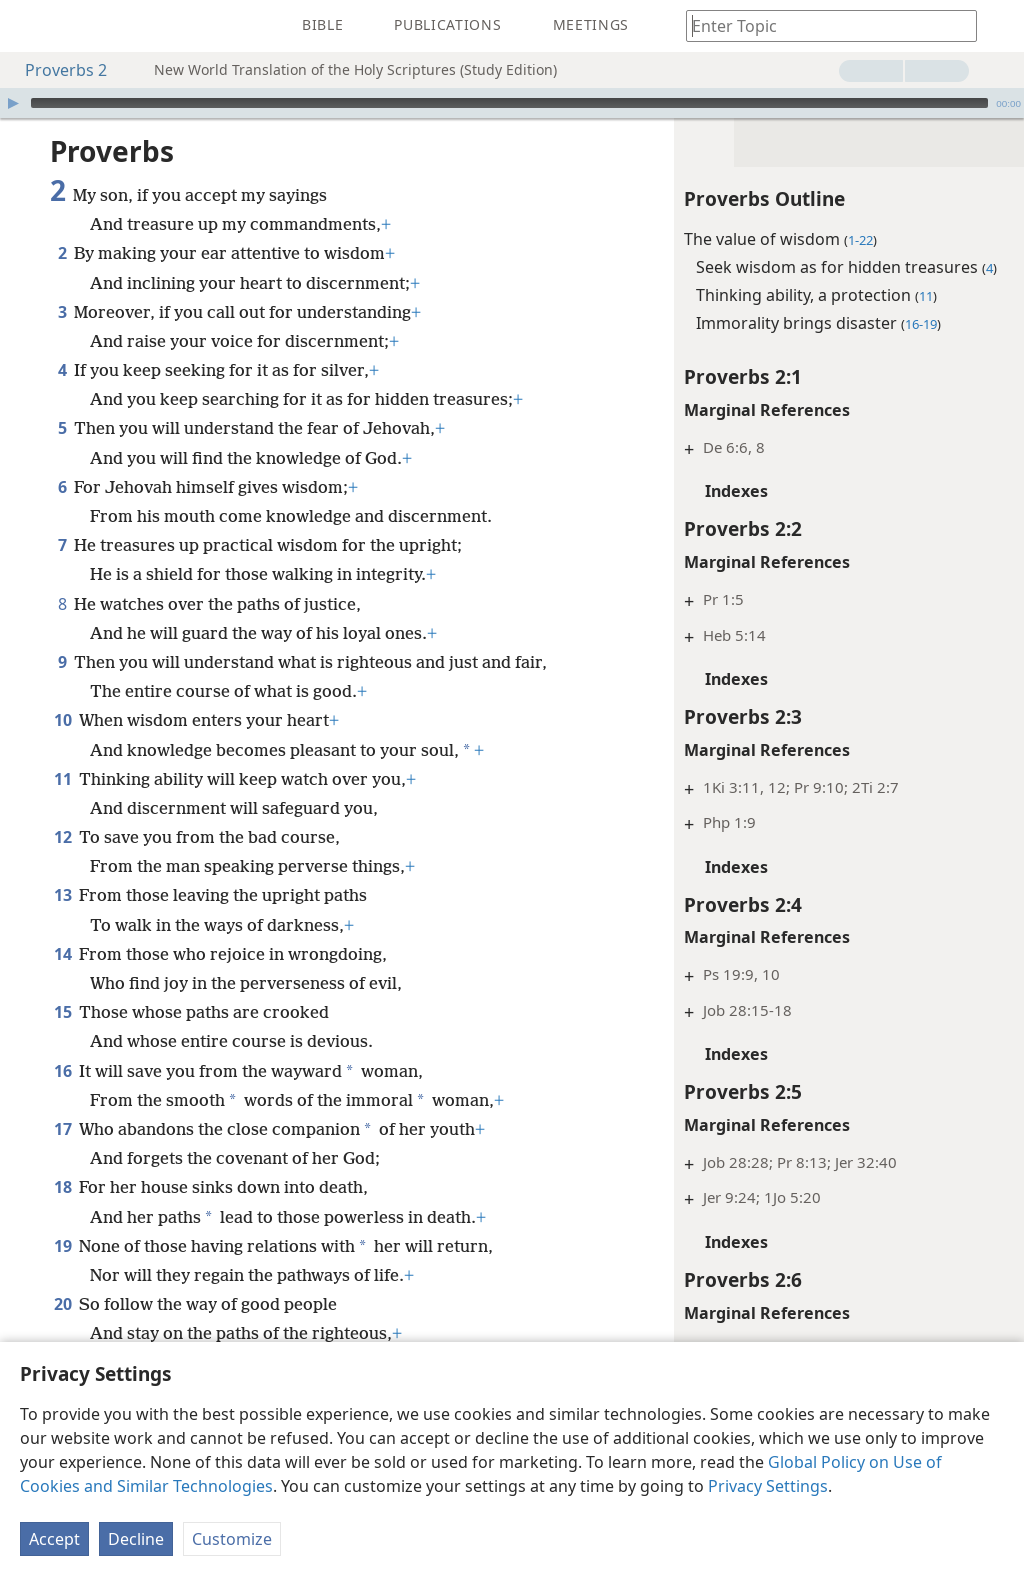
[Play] (13, 103)
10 (62, 720)
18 (62, 1187)
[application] (512, 103)
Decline (136, 1539)
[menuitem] (30, 26)
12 (62, 837)
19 (62, 1246)
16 (62, 1071)
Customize (232, 1539)
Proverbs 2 (56, 70)
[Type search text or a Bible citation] (822, 25)
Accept (54, 1539)
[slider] (509, 103)
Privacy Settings (768, 1486)
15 (62, 1012)
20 (62, 1304)
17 (62, 1129)
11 (62, 779)
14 (62, 954)
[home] (30, 26)
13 (62, 895)
